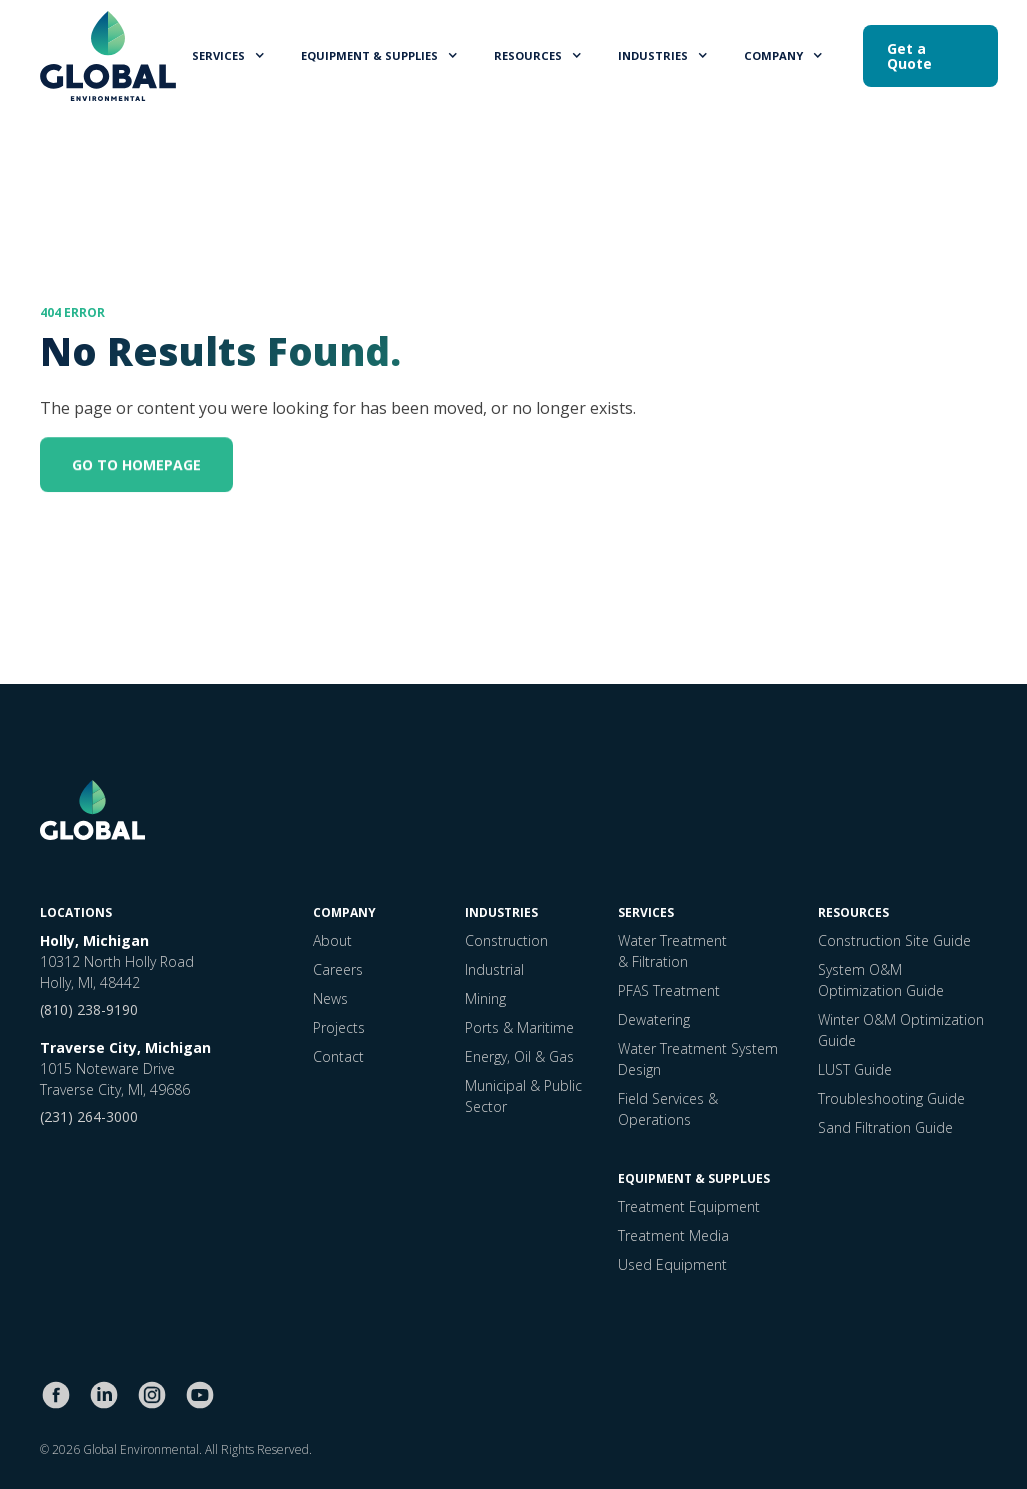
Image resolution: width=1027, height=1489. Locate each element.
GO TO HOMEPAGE (136, 467)
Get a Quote (909, 56)
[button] (230, 55)
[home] (108, 56)
